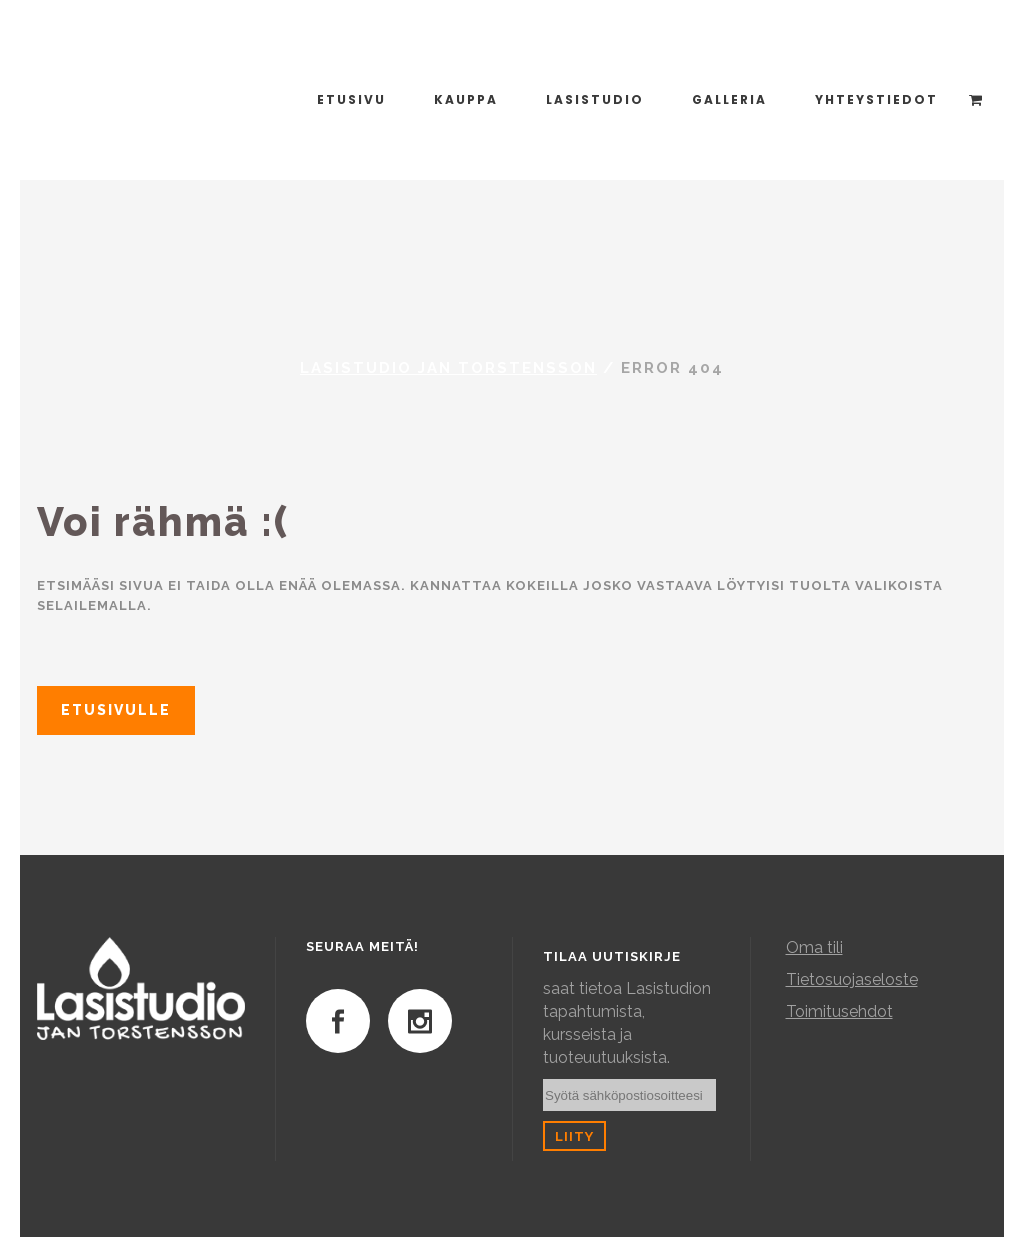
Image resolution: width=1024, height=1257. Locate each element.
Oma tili (814, 947)
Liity (574, 1136)
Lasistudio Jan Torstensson (448, 368)
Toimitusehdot (839, 1011)
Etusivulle (116, 710)
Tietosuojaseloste (852, 979)
